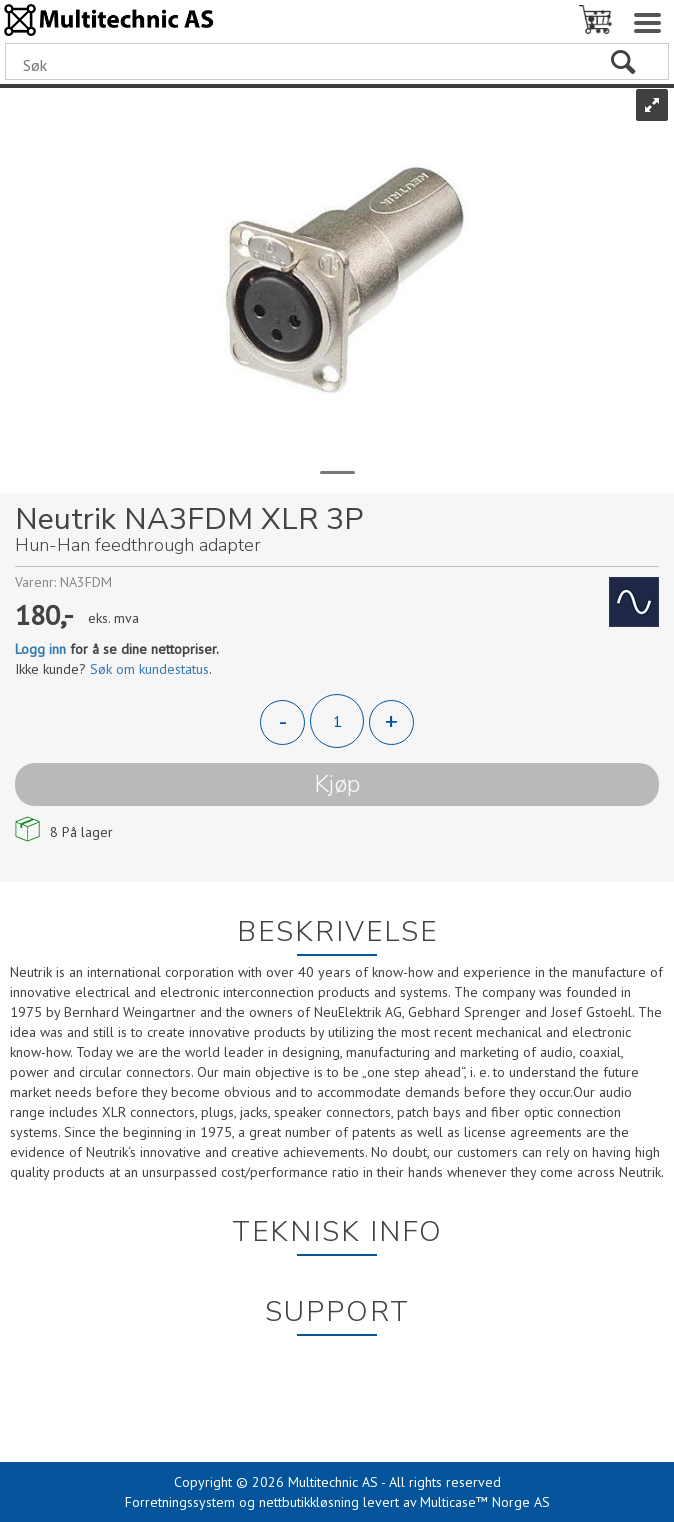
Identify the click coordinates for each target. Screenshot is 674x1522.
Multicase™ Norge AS (485, 1502)
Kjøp (337, 784)
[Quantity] (337, 721)
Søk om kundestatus (149, 669)
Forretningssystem (180, 1502)
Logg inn (40, 649)
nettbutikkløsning (309, 1502)
